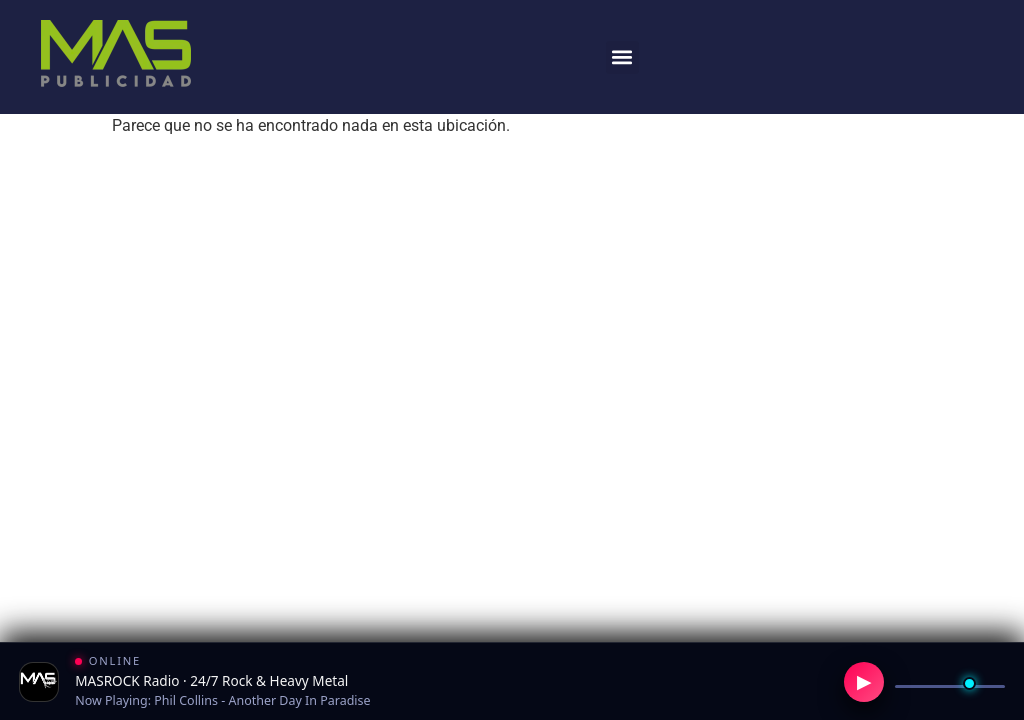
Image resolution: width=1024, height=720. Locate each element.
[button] (622, 57)
